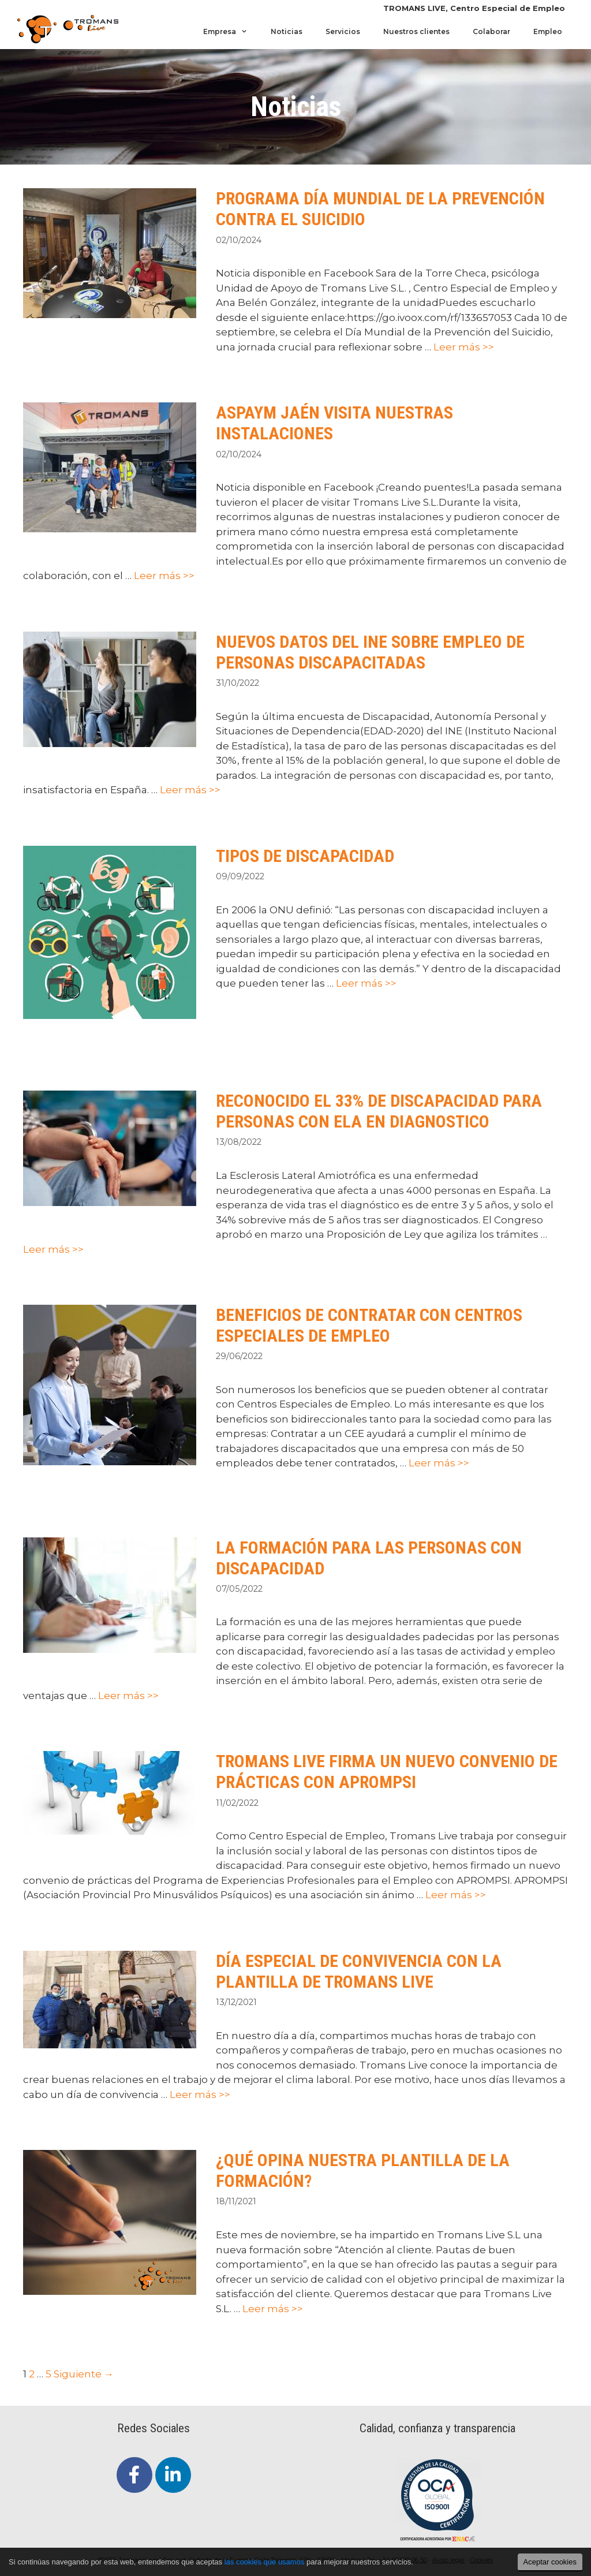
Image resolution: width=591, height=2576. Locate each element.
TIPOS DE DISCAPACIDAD (305, 856)
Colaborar (491, 31)
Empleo (547, 31)
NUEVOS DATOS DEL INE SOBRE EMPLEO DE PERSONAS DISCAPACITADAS (370, 652)
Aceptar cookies (550, 2562)
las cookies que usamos (265, 2562)
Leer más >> (463, 347)
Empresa (231, 31)
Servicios (343, 31)
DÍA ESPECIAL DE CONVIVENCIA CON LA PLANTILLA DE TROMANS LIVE (359, 1971)
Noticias (286, 31)
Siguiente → (84, 2374)
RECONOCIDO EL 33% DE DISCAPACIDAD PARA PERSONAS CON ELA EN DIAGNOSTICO (379, 1111)
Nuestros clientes (416, 31)
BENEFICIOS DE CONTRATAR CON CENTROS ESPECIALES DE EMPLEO (369, 1325)
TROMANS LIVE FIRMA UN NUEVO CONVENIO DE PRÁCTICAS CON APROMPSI (387, 1771)
